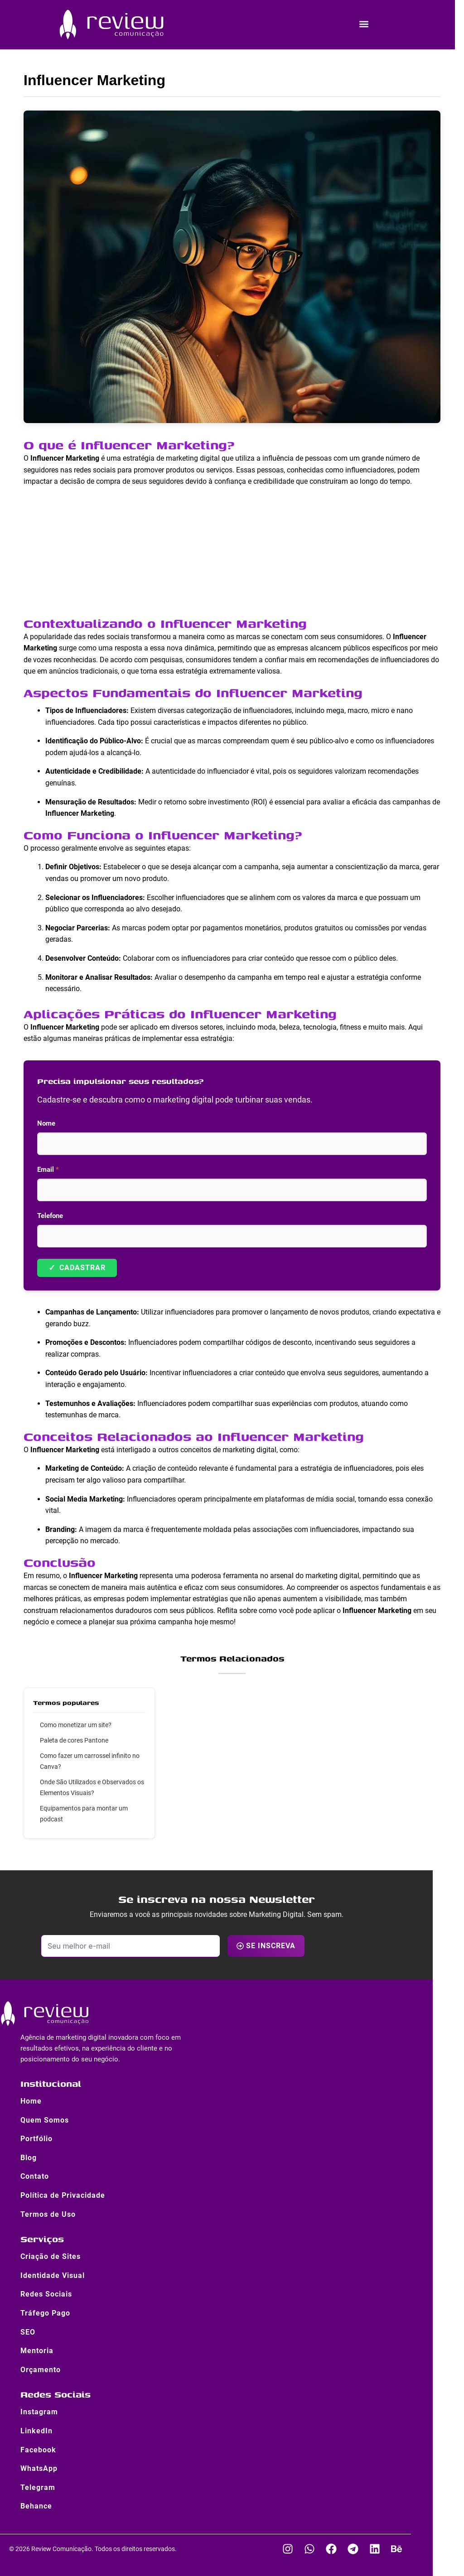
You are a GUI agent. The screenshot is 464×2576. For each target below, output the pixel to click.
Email (48, 1169)
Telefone (50, 1216)
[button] (363, 24)
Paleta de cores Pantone (74, 1740)
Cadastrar (77, 1267)
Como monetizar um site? (75, 1725)
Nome (46, 1123)
